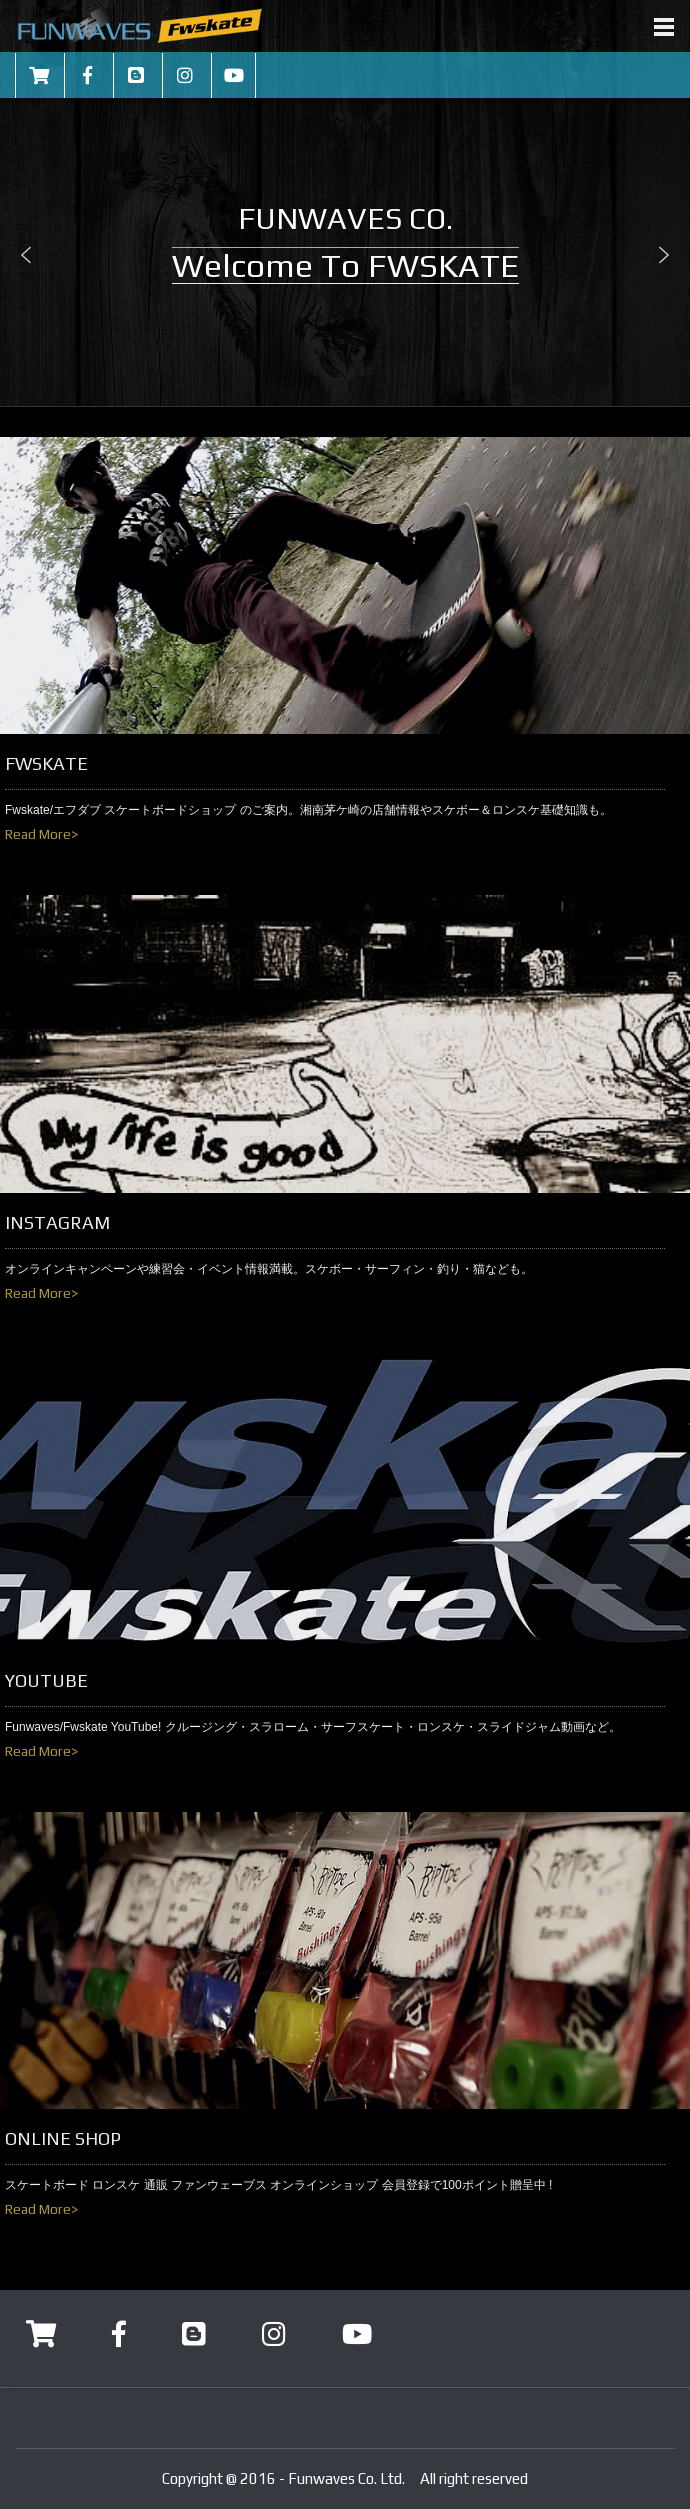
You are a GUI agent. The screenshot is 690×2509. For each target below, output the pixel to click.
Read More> (41, 834)
